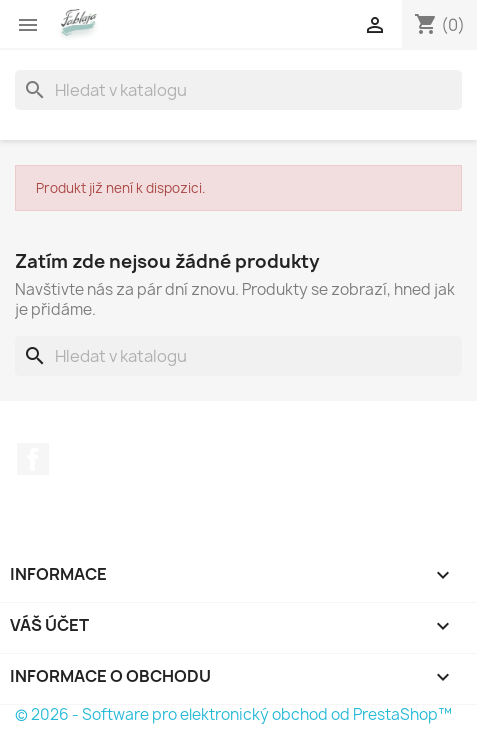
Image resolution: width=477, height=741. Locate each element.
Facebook (33, 459)
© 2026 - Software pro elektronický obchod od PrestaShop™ (233, 714)
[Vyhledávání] (238, 90)
